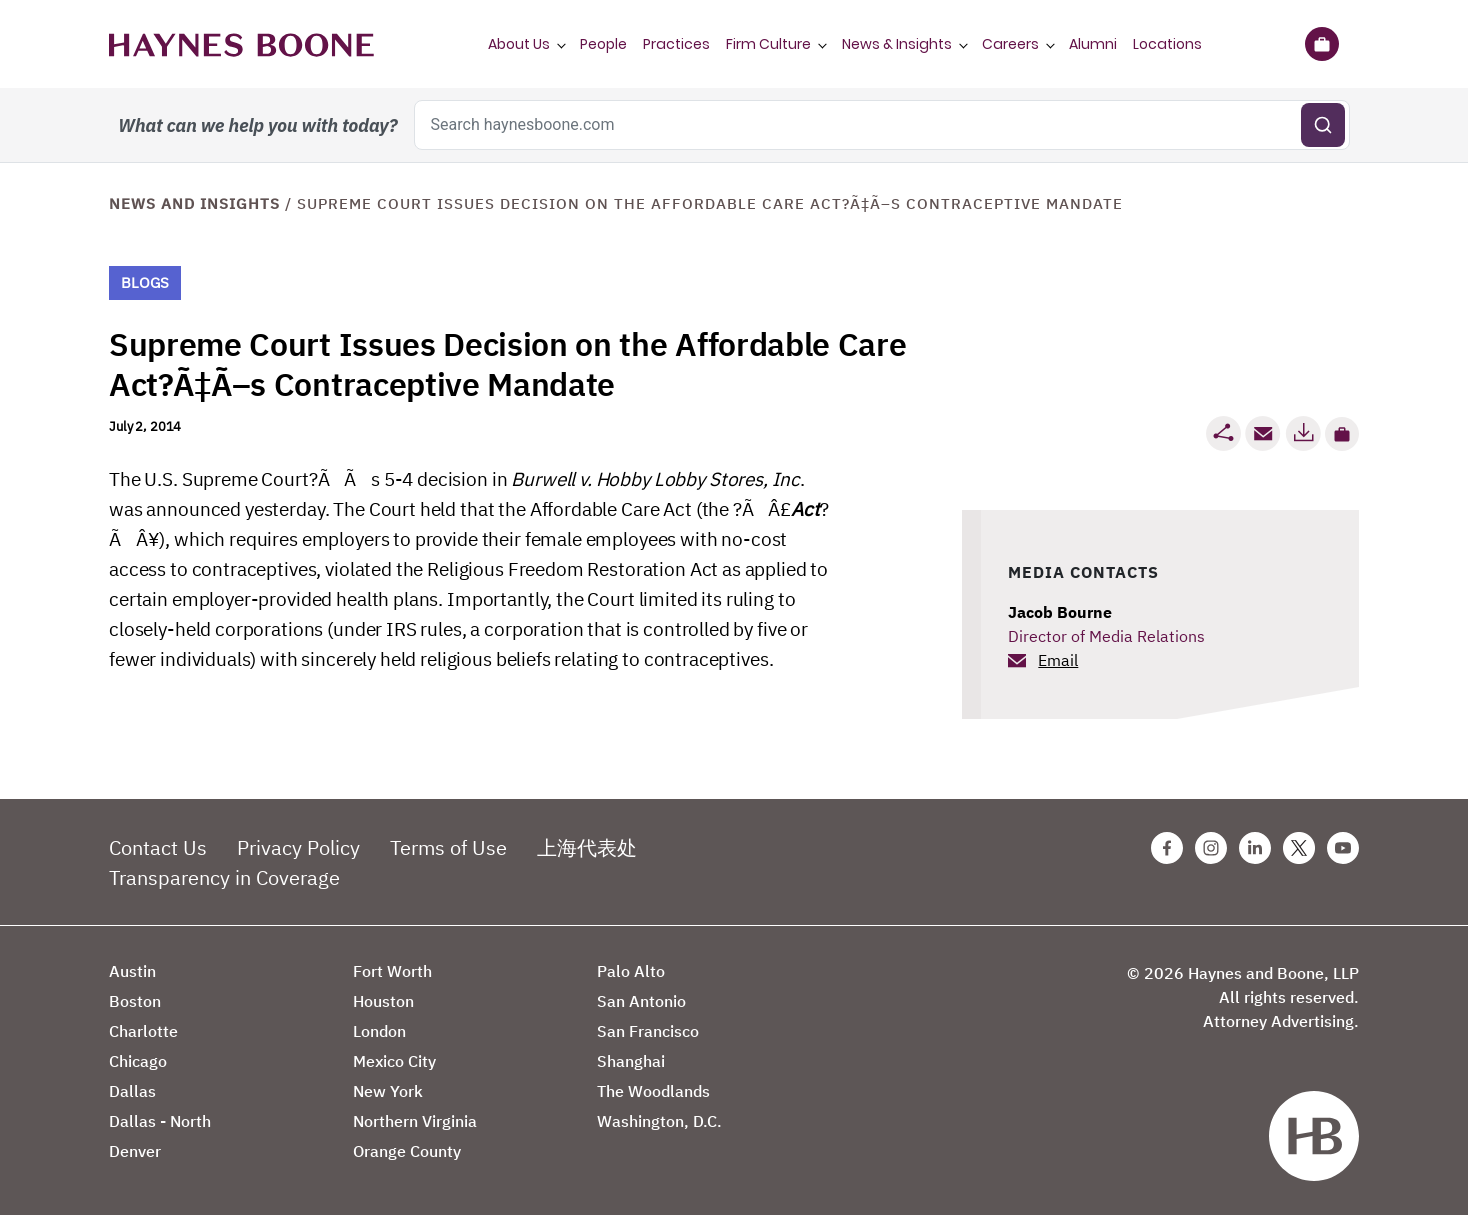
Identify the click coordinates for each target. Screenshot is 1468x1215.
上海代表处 (587, 847)
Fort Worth (392, 971)
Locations (1167, 44)
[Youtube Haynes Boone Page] (1343, 848)
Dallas (132, 1091)
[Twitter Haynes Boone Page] (1299, 848)
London (379, 1031)
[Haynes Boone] (241, 44)
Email (1058, 660)
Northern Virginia (415, 1121)
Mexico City (394, 1061)
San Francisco (648, 1031)
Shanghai (631, 1061)
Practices (676, 44)
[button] (1342, 434)
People (603, 44)
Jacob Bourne (1060, 612)
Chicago (138, 1061)
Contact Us (158, 847)
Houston (383, 1001)
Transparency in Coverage (224, 877)
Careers (1010, 44)
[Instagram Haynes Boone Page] (1211, 848)
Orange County (407, 1151)
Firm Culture (768, 44)
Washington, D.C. (659, 1121)
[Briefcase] (1321, 44)
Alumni (1093, 44)
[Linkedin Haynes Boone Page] (1255, 848)
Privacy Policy (298, 847)
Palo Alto (631, 971)
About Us (519, 44)
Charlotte (143, 1031)
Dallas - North (160, 1121)
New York (388, 1091)
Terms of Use (448, 847)
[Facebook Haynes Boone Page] (1167, 848)
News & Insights (897, 44)
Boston (135, 1001)
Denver (135, 1151)
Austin (132, 971)
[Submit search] (1323, 125)
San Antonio (641, 1001)
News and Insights (194, 203)
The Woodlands (653, 1091)
